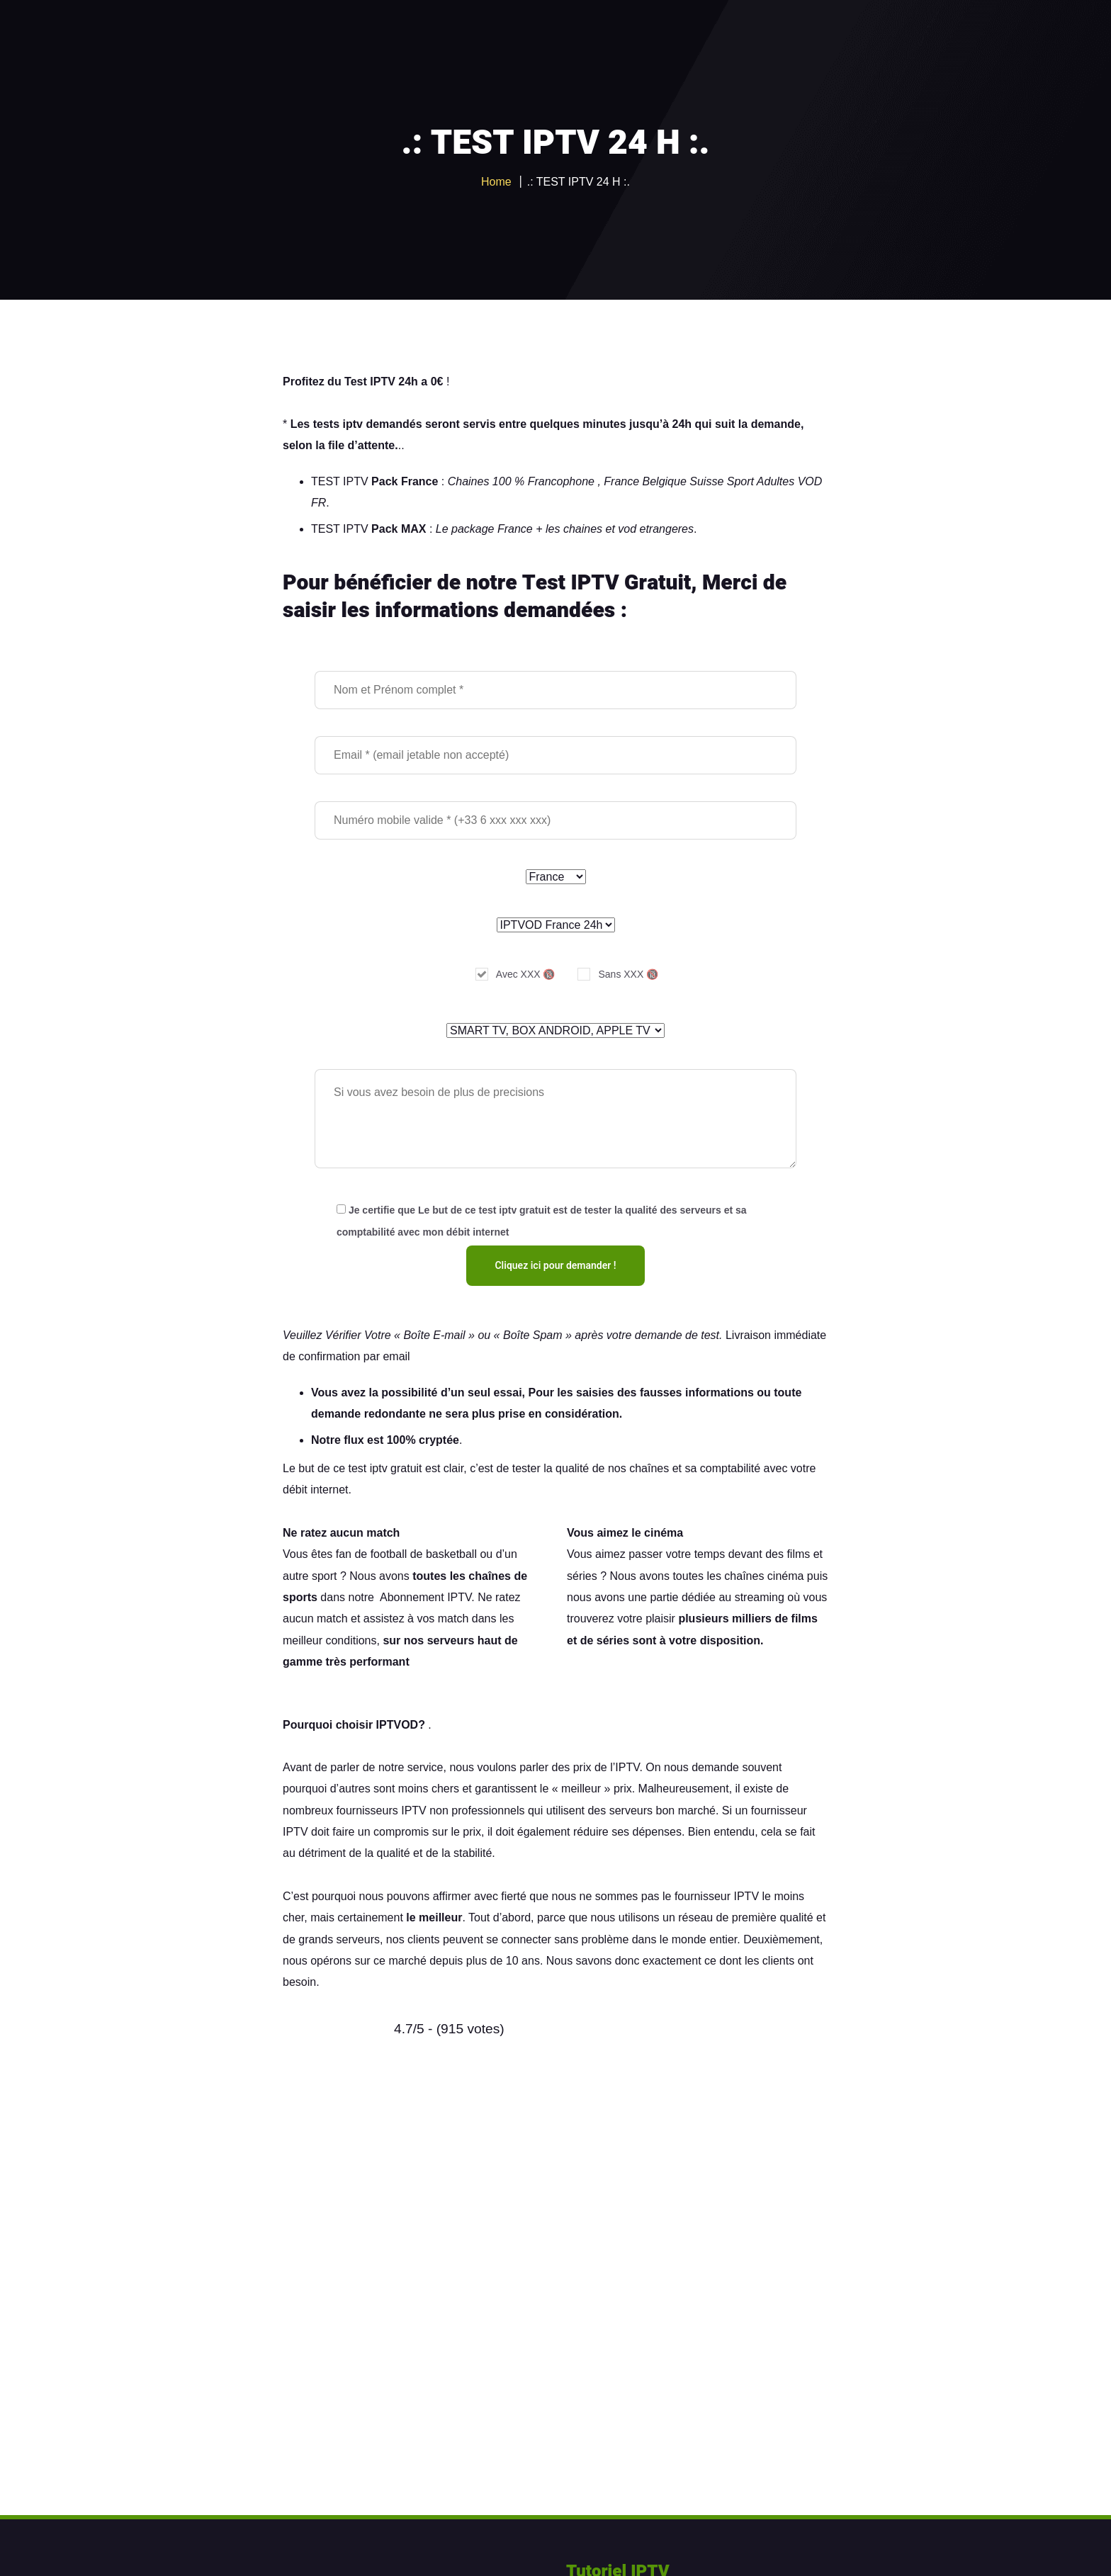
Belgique (665, 481)
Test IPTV (369, 381)
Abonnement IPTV (425, 1597)
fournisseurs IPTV (382, 1810)
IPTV (627, 1767)
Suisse (706, 481)
